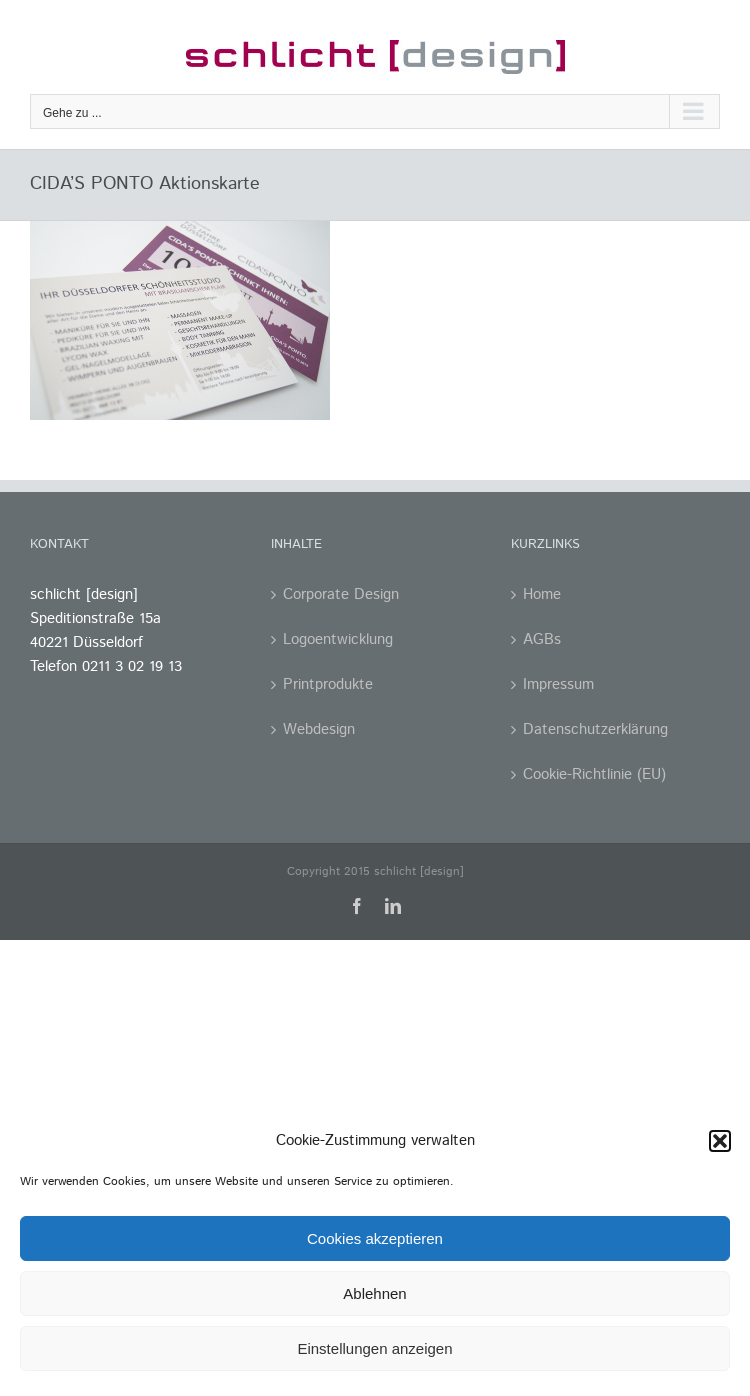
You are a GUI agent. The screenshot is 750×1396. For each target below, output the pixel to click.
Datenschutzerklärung (595, 729)
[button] (720, 1141)
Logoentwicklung (338, 639)
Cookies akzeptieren (375, 1238)
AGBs (542, 639)
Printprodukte (328, 684)
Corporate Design (341, 594)
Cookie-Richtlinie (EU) (594, 774)
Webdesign (319, 729)
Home (542, 594)
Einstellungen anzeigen (374, 1348)
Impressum (558, 684)
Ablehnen (374, 1293)
